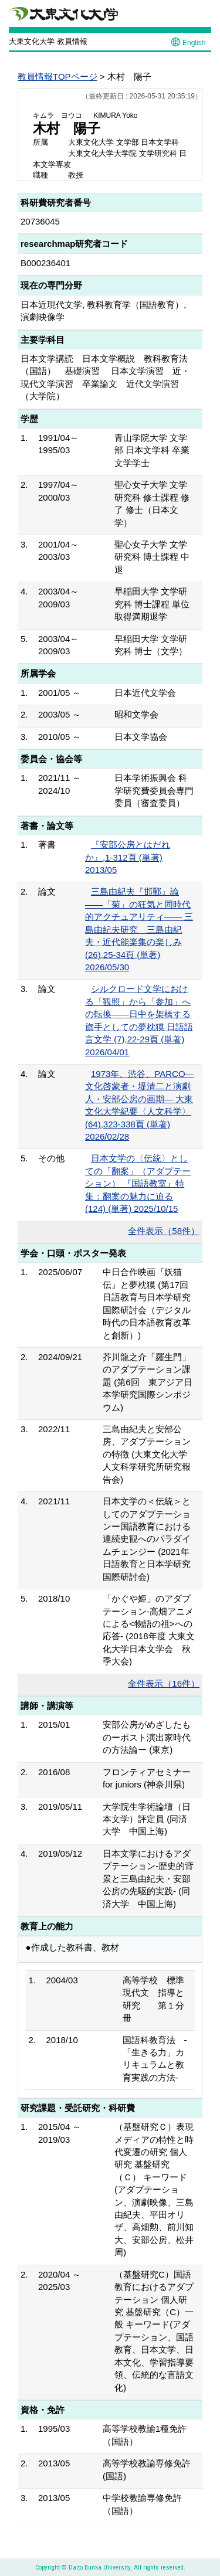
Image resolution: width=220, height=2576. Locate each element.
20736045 (40, 221)
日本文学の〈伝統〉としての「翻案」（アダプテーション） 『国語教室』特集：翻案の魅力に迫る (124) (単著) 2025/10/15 (138, 1183)
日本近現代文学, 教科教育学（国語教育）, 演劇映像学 (104, 311)
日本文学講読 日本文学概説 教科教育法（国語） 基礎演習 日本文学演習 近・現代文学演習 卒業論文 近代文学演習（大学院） (105, 377)
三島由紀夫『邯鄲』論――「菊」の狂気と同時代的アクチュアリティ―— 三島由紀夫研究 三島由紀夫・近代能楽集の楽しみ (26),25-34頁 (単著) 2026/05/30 (139, 929)
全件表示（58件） (163, 1231)
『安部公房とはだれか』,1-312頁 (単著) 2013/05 (127, 857)
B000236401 (45, 263)
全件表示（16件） (163, 1683)
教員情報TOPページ (57, 76)
